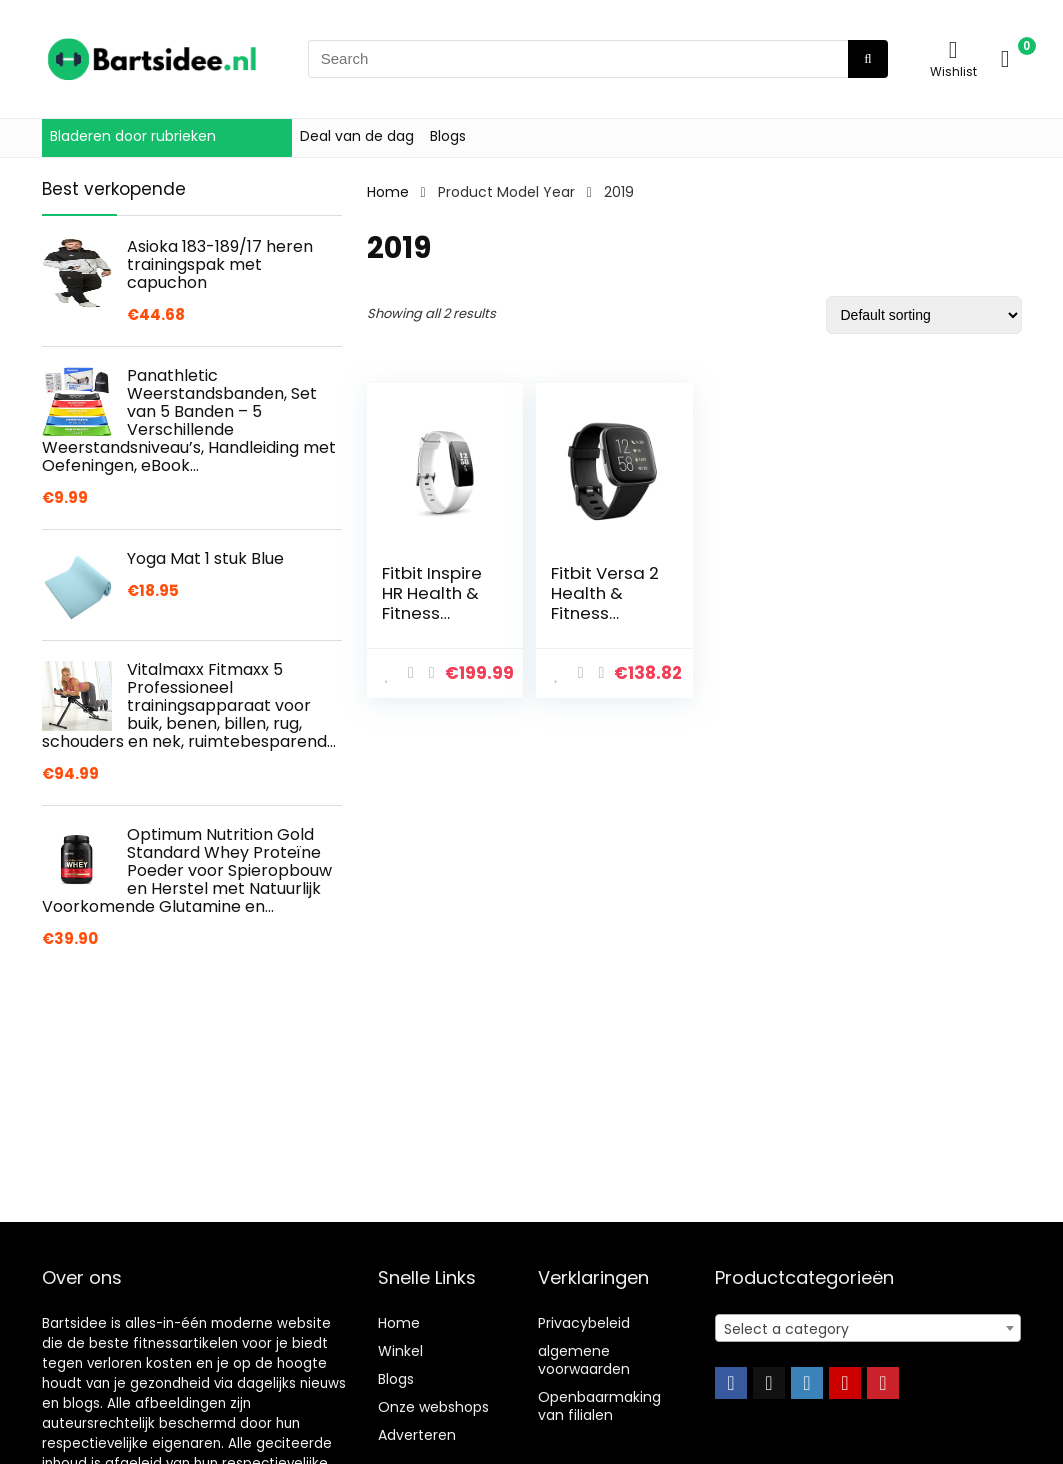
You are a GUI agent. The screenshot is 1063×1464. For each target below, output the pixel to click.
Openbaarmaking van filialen (599, 1406)
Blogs (448, 136)
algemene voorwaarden (584, 1360)
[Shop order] (924, 315)
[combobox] (868, 1328)
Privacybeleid (584, 1323)
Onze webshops (433, 1407)
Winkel (400, 1351)
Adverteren (417, 1435)
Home (388, 192)
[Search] (867, 59)
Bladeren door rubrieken (133, 136)
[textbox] (868, 1329)
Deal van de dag (357, 136)
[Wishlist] (953, 49)
